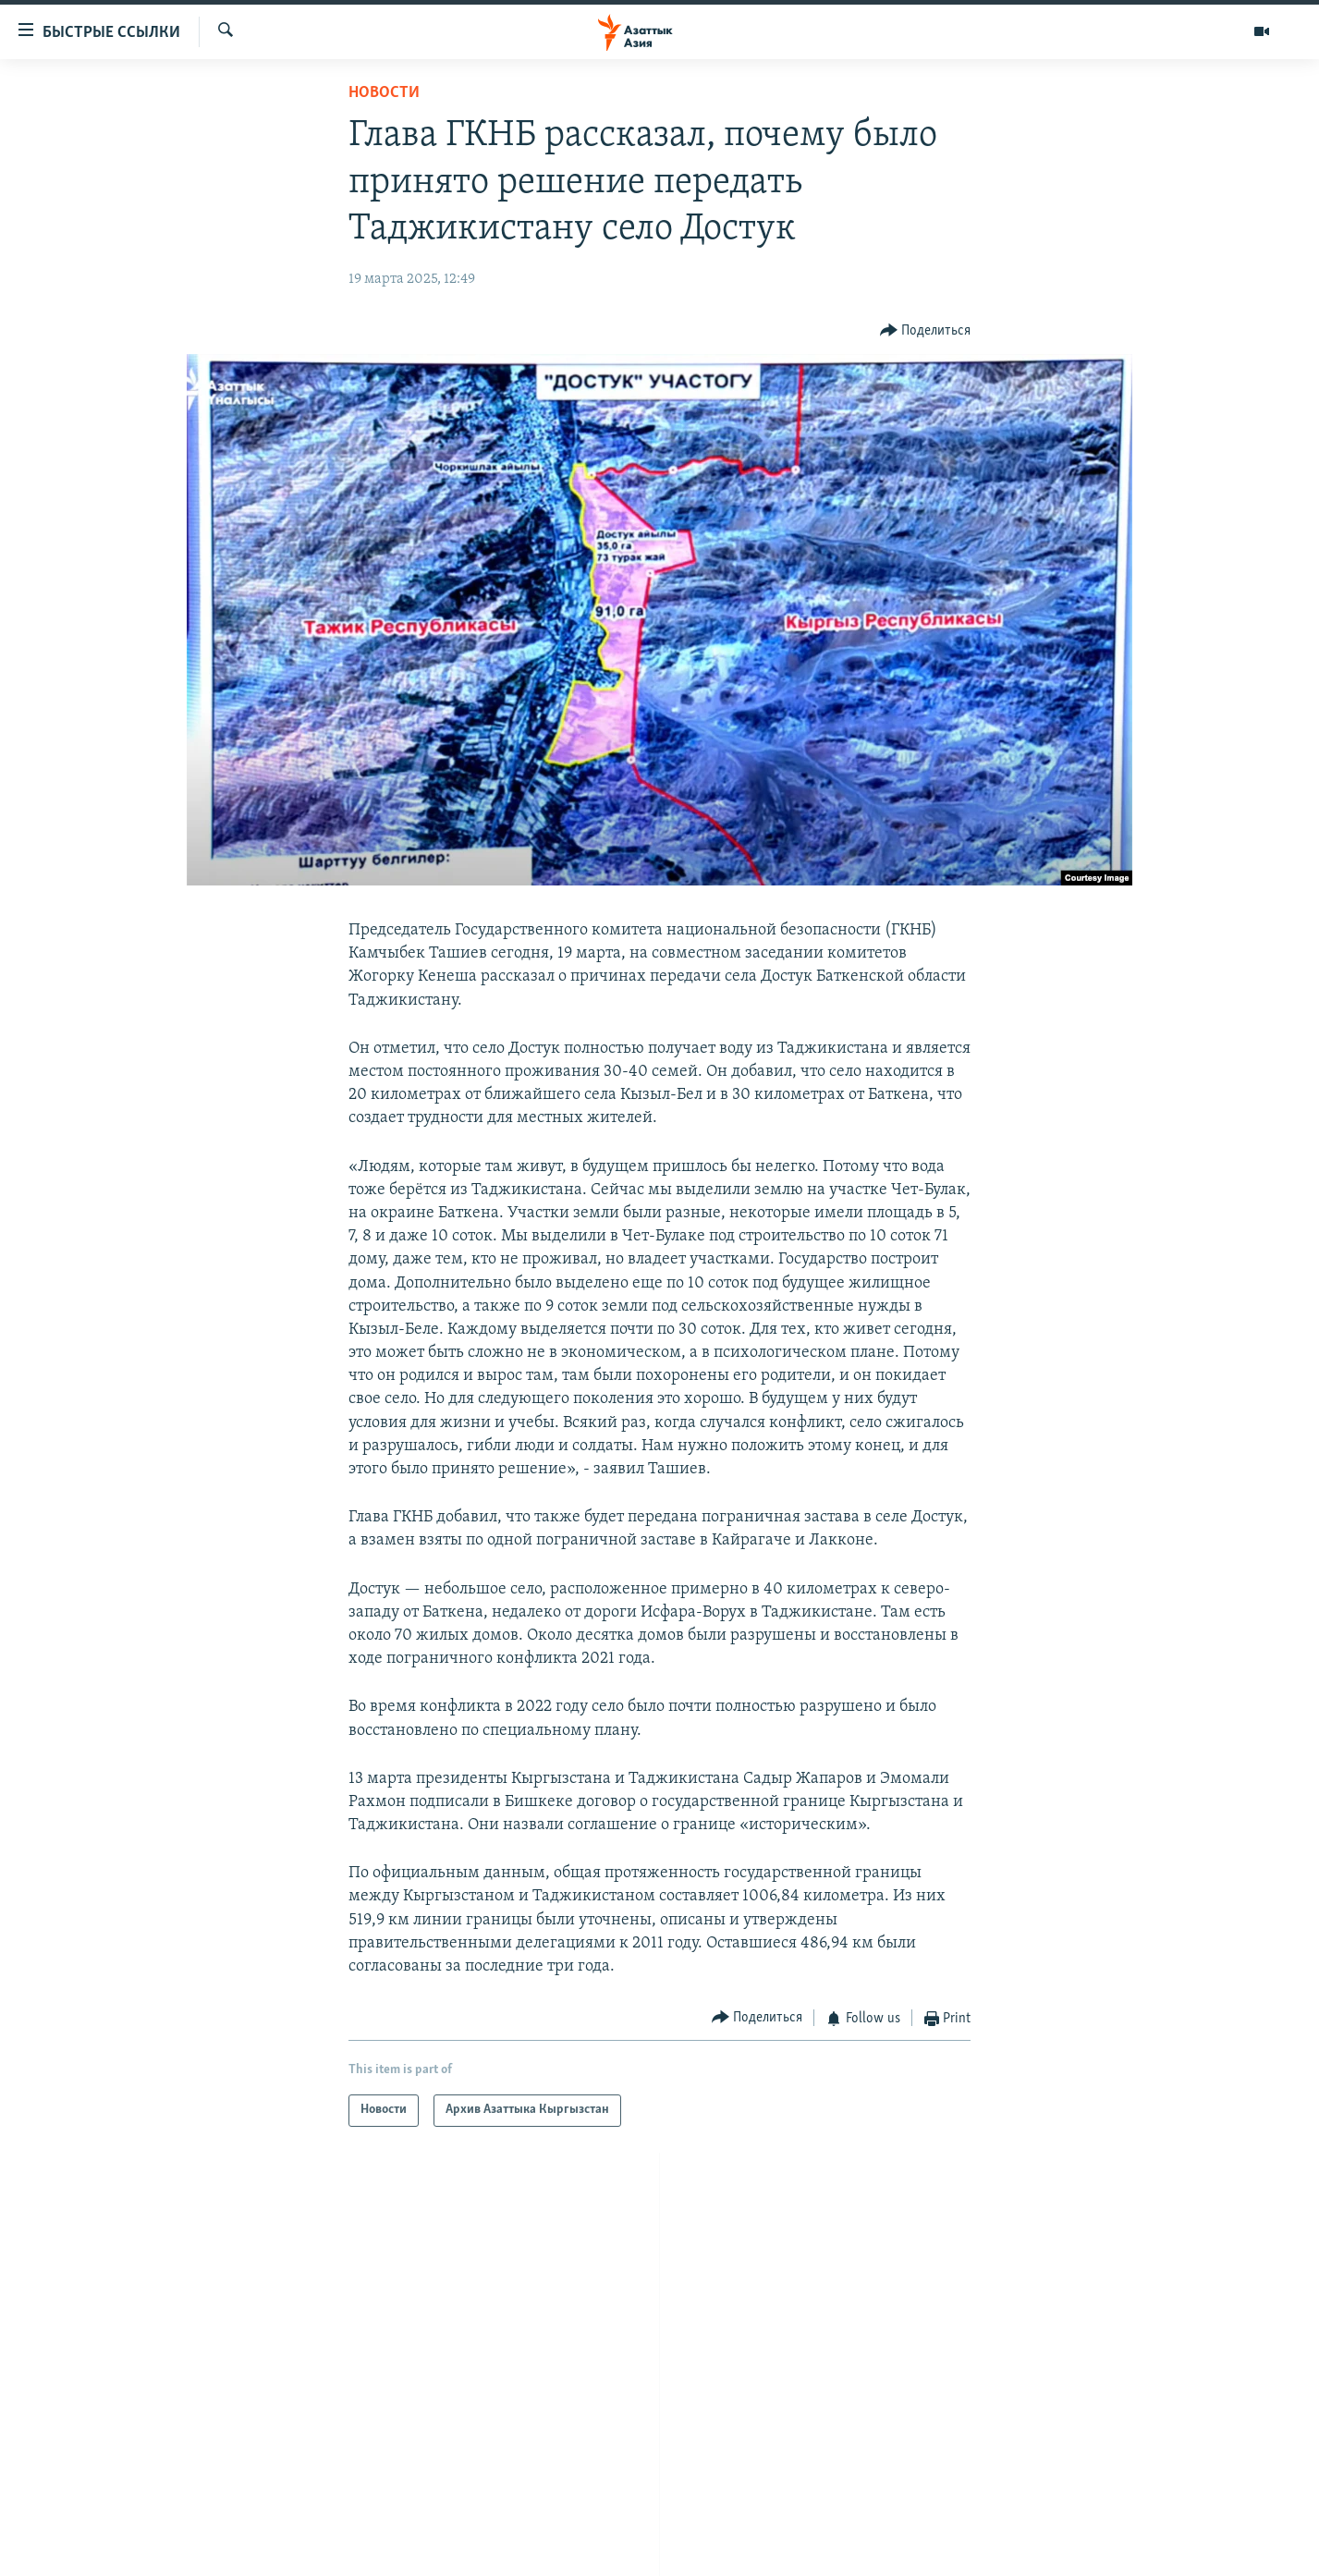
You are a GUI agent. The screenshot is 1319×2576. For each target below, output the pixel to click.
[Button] (925, 331)
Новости (384, 93)
